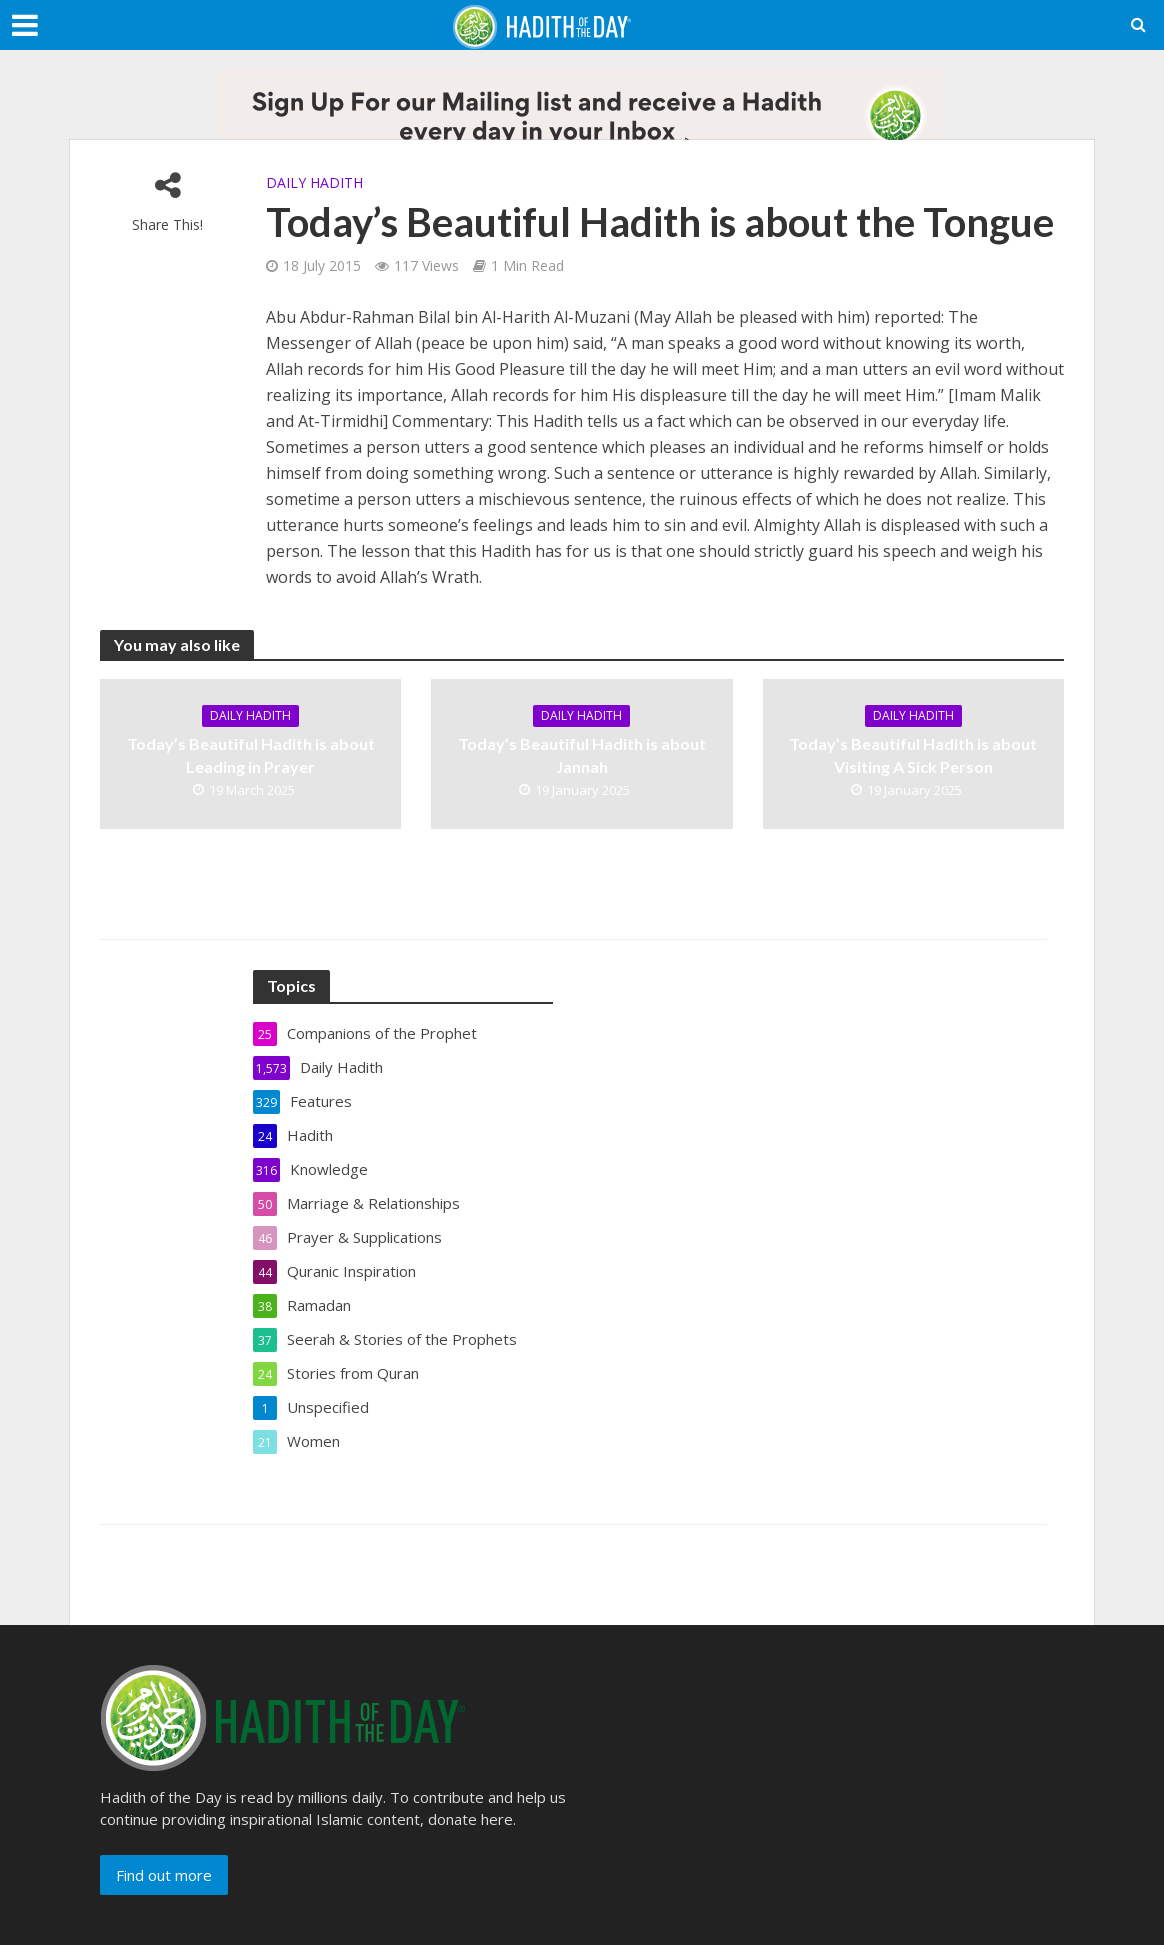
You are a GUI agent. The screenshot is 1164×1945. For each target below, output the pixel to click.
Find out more (164, 1875)
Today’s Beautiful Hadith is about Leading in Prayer (251, 755)
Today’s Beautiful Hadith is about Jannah (582, 755)
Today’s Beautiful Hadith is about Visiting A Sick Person (913, 755)
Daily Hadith (314, 182)
